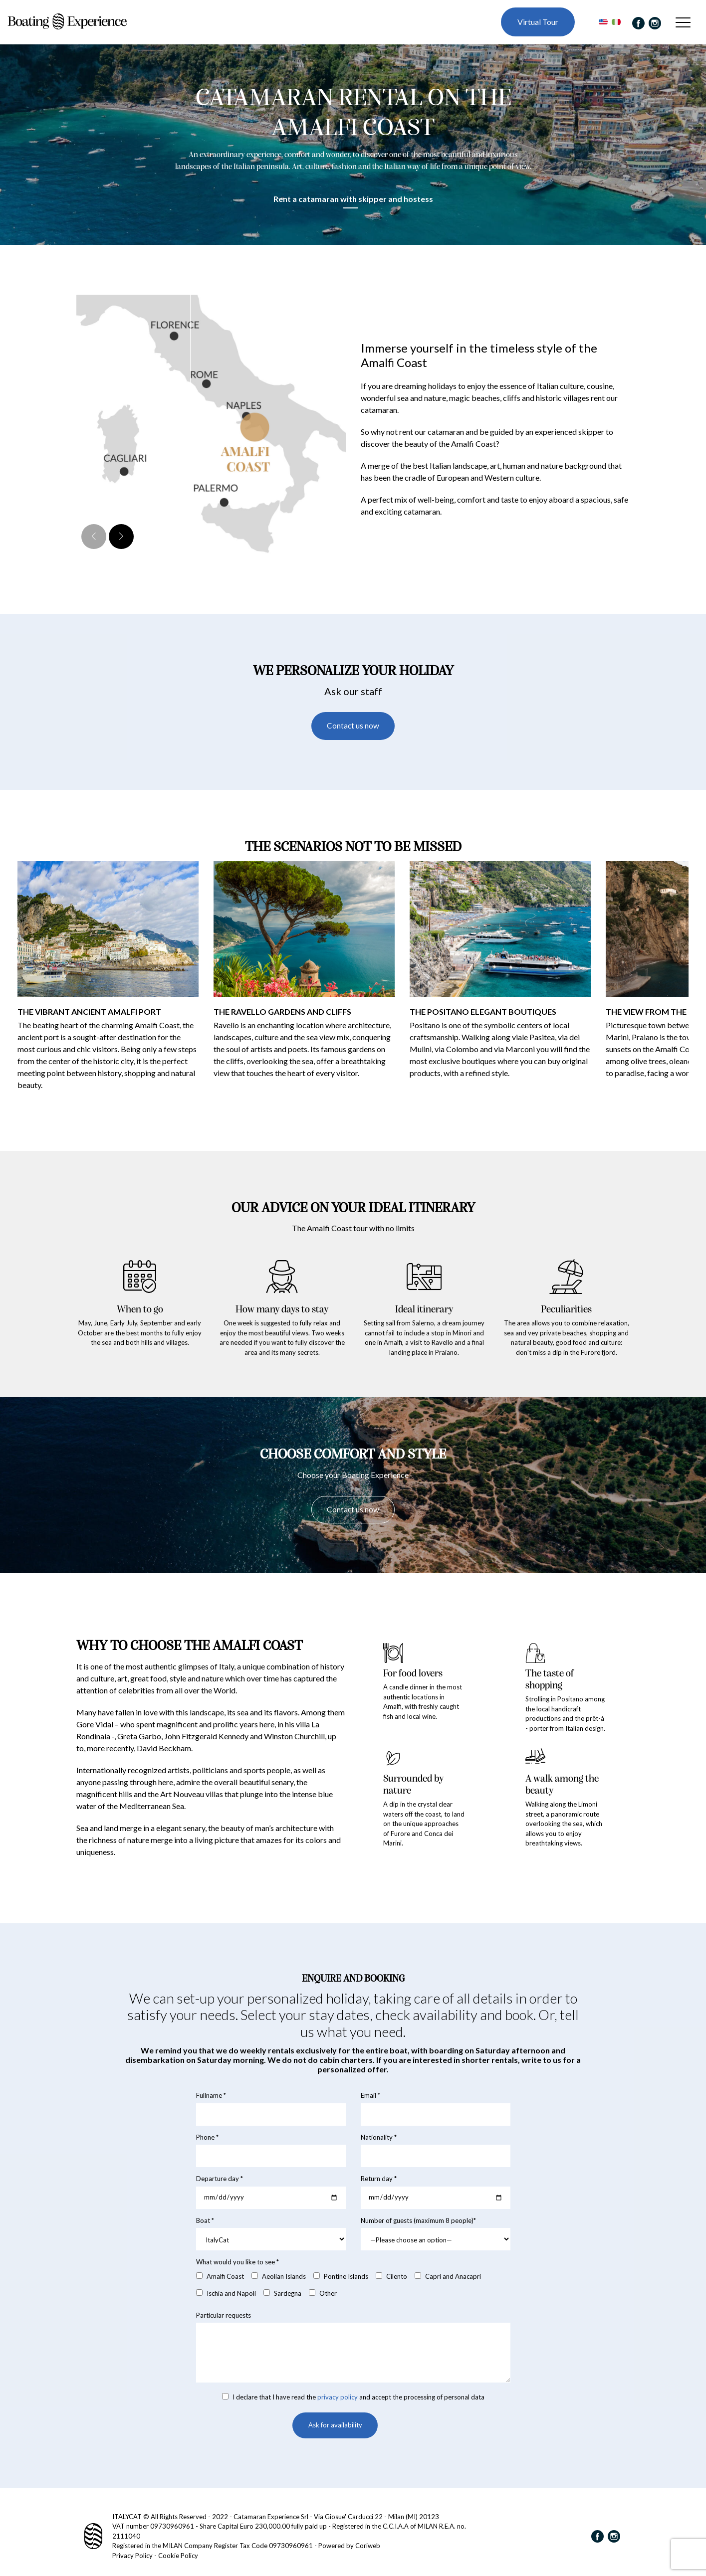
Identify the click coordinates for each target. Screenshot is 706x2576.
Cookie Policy (178, 2556)
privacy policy (337, 2404)
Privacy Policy (132, 2556)
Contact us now (353, 731)
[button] (121, 541)
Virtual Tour (535, 24)
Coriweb (367, 2546)
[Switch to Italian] (612, 24)
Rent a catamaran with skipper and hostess (353, 203)
